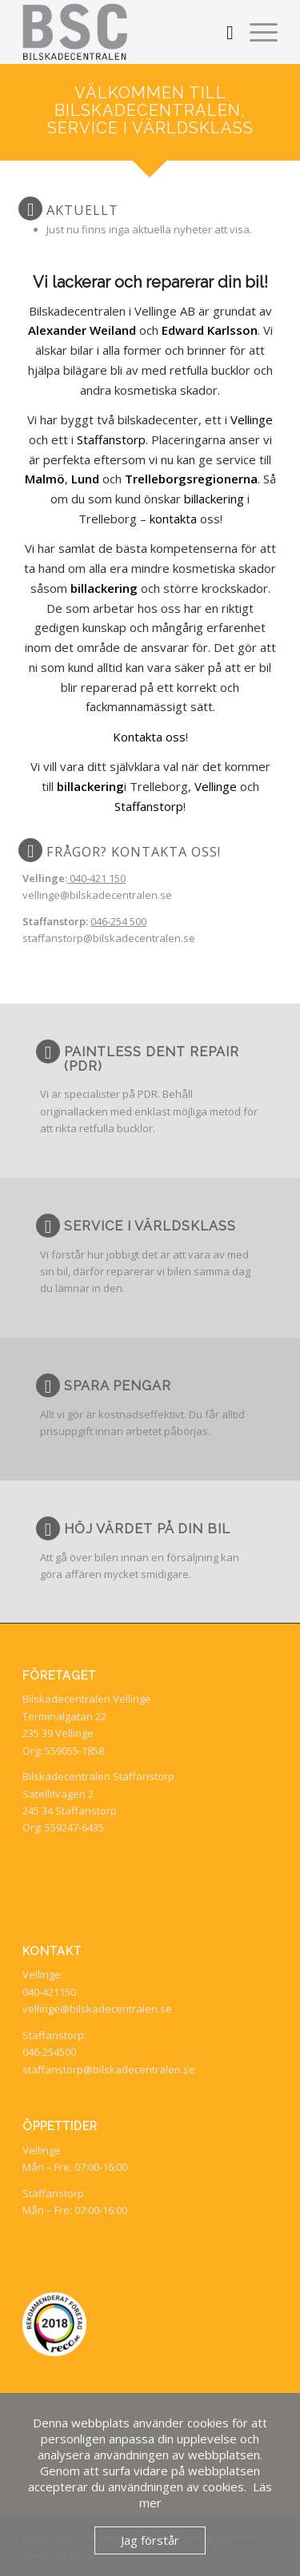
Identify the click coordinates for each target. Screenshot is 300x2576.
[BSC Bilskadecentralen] (124, 32)
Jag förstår (150, 2540)
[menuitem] (222, 32)
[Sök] (222, 32)
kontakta (173, 519)
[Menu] (256, 32)
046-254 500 (118, 921)
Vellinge (251, 419)
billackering (214, 499)
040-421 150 (96, 878)
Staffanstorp (111, 439)
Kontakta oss (149, 737)
